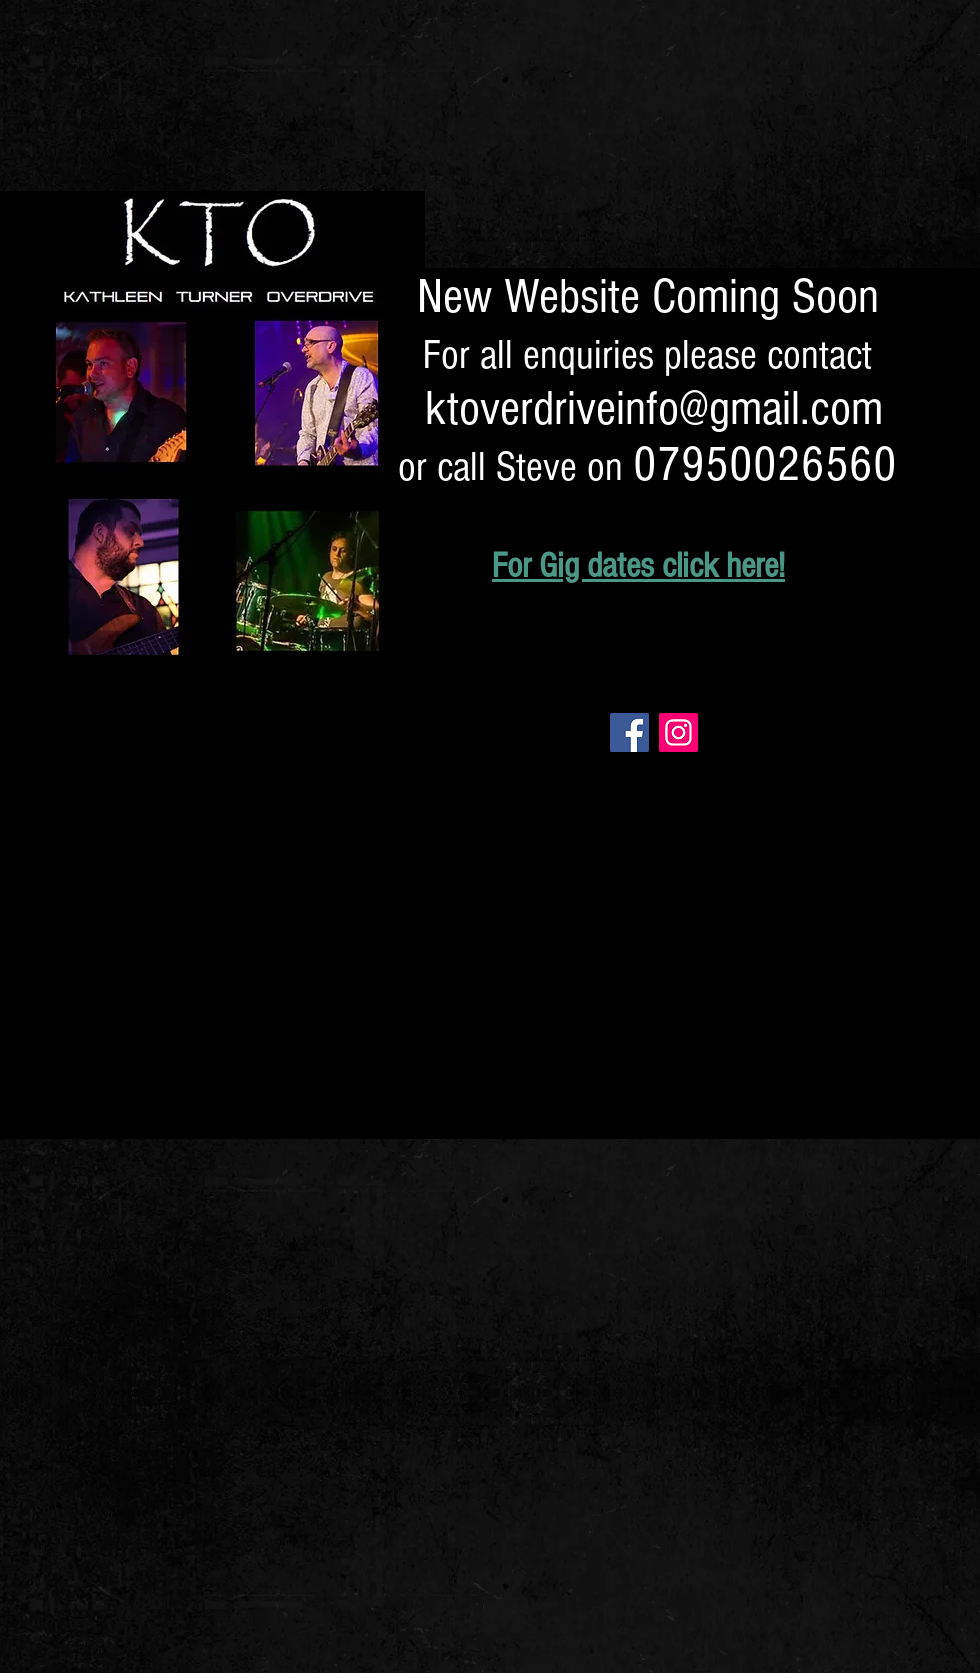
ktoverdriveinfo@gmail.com (654, 409)
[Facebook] (629, 732)
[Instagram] (678, 732)
